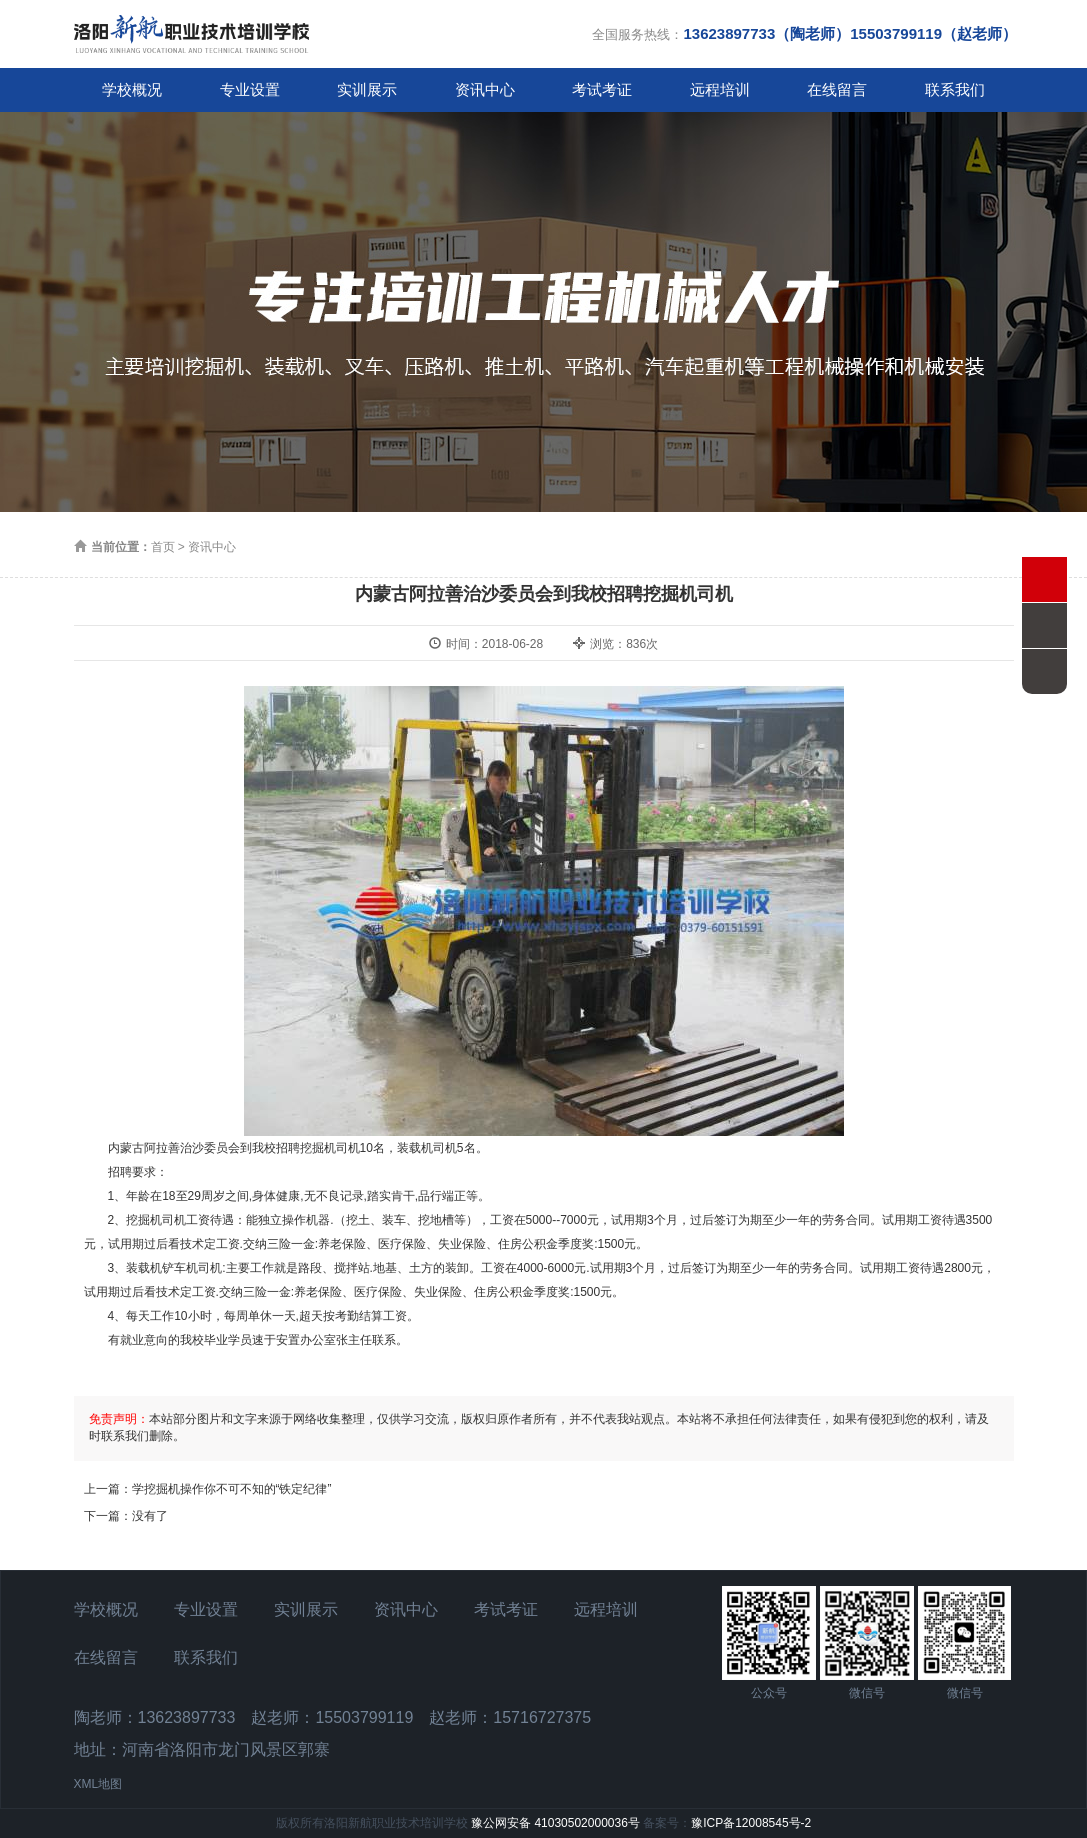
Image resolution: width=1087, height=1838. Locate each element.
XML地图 (98, 1784)
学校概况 (132, 89)
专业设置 (250, 89)
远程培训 (720, 89)
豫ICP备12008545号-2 (751, 1823)
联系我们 (955, 89)
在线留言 (837, 89)
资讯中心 (485, 89)
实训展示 (367, 89)
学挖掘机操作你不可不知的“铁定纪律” (232, 1489)
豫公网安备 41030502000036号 (555, 1823)
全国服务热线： (804, 33)
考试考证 (602, 89)
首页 (163, 547)
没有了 (150, 1516)
